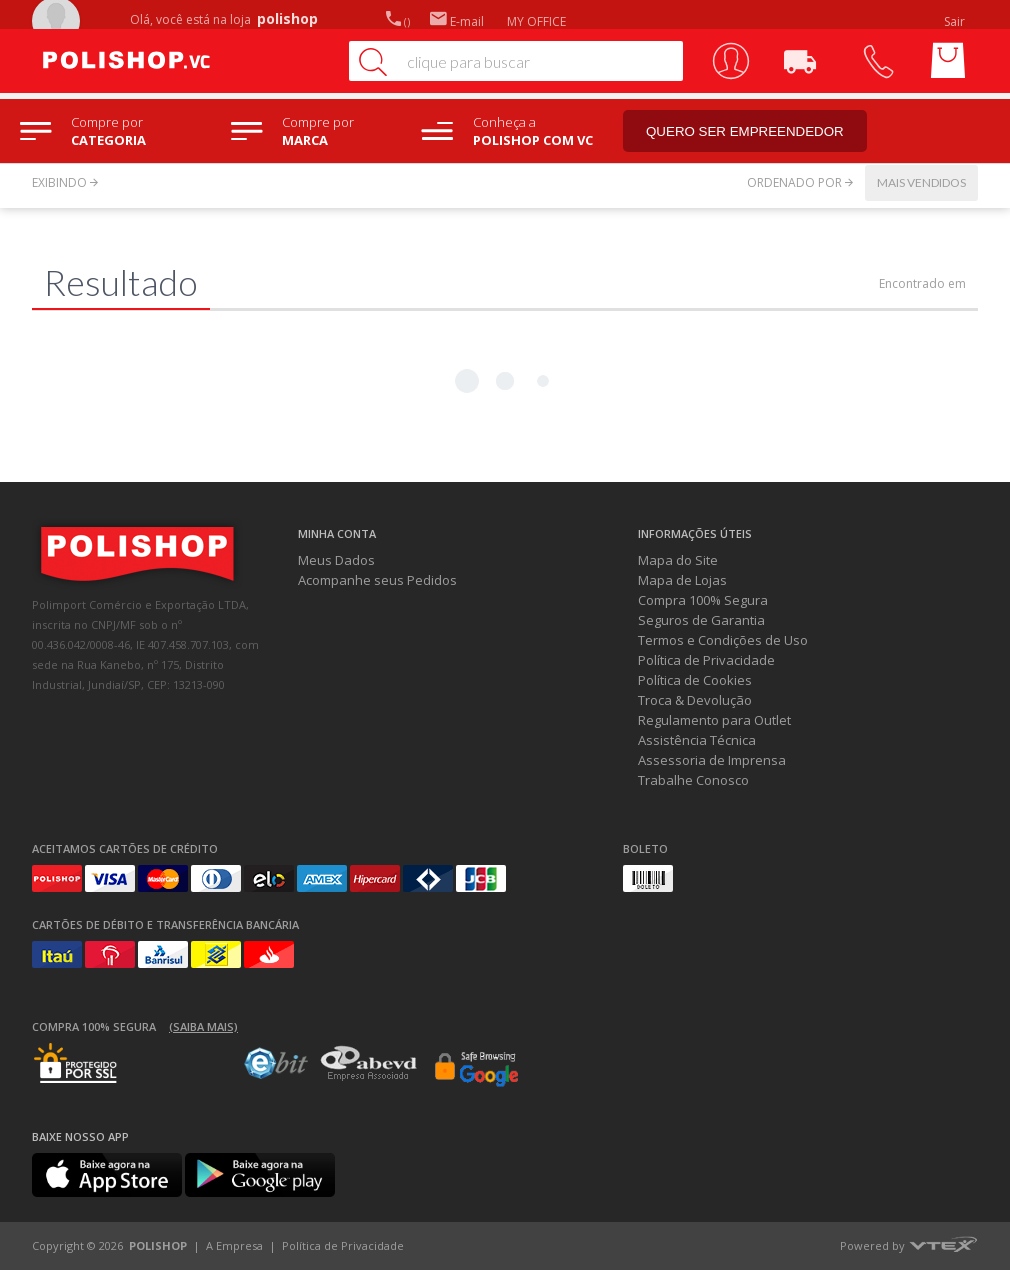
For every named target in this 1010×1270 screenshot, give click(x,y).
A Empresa (234, 1245)
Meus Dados (336, 560)
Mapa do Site (678, 560)
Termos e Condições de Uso (723, 640)
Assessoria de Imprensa (712, 760)
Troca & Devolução (695, 700)
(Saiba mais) (203, 1026)
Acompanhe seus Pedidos (377, 580)
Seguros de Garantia (701, 620)
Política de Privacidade (706, 660)
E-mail (457, 21)
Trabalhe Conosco (693, 780)
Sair (956, 21)
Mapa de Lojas (682, 580)
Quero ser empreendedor (745, 131)
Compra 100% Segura (703, 600)
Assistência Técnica (697, 740)
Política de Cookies (695, 680)
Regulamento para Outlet (714, 720)
